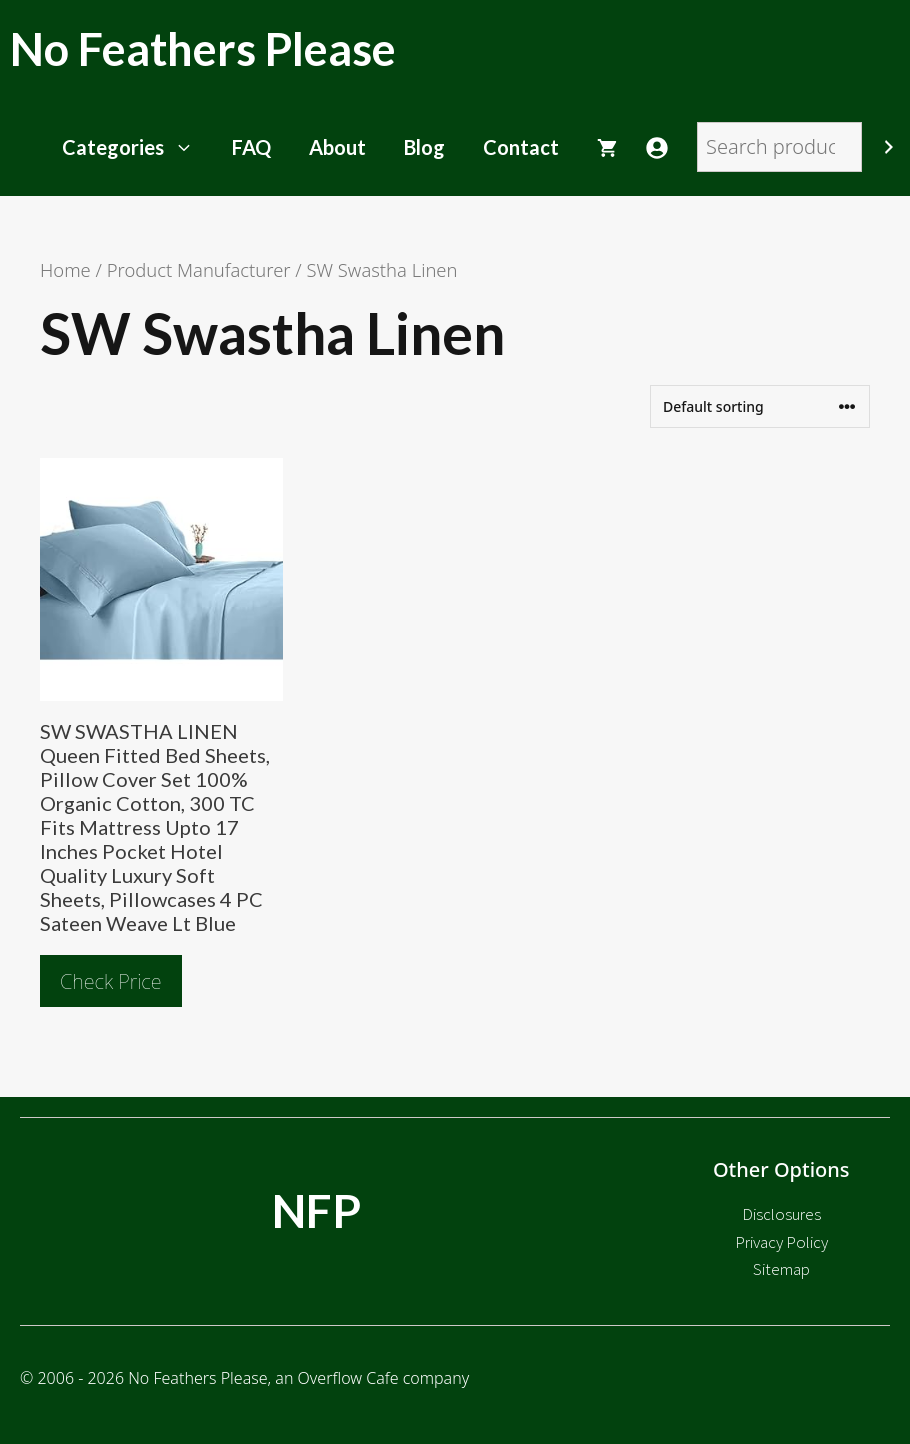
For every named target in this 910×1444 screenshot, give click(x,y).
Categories (137, 147)
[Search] (889, 147)
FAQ (251, 147)
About (337, 147)
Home (65, 269)
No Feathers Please (203, 49)
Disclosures (781, 1214)
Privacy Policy (781, 1242)
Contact (521, 147)
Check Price (111, 981)
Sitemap (781, 1269)
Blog (424, 147)
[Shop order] (760, 406)
